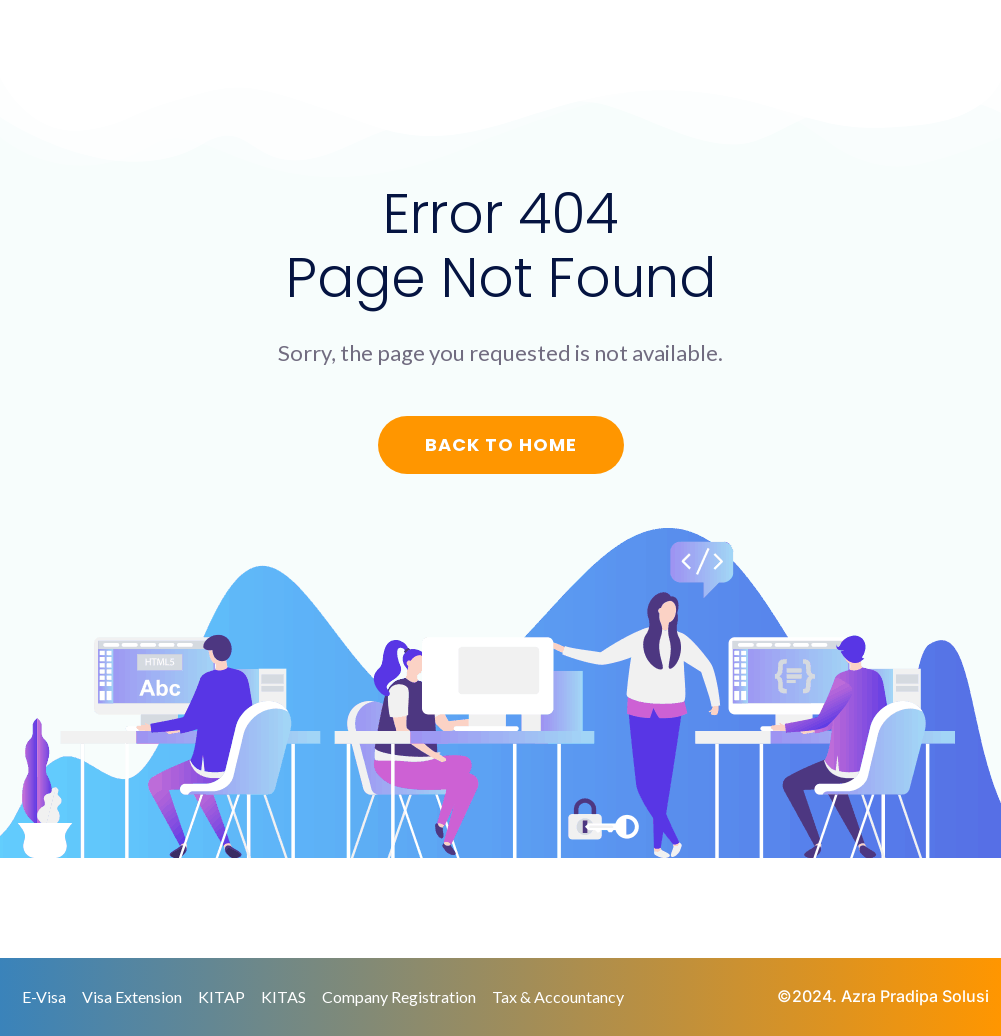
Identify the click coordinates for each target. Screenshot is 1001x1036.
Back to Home (501, 444)
